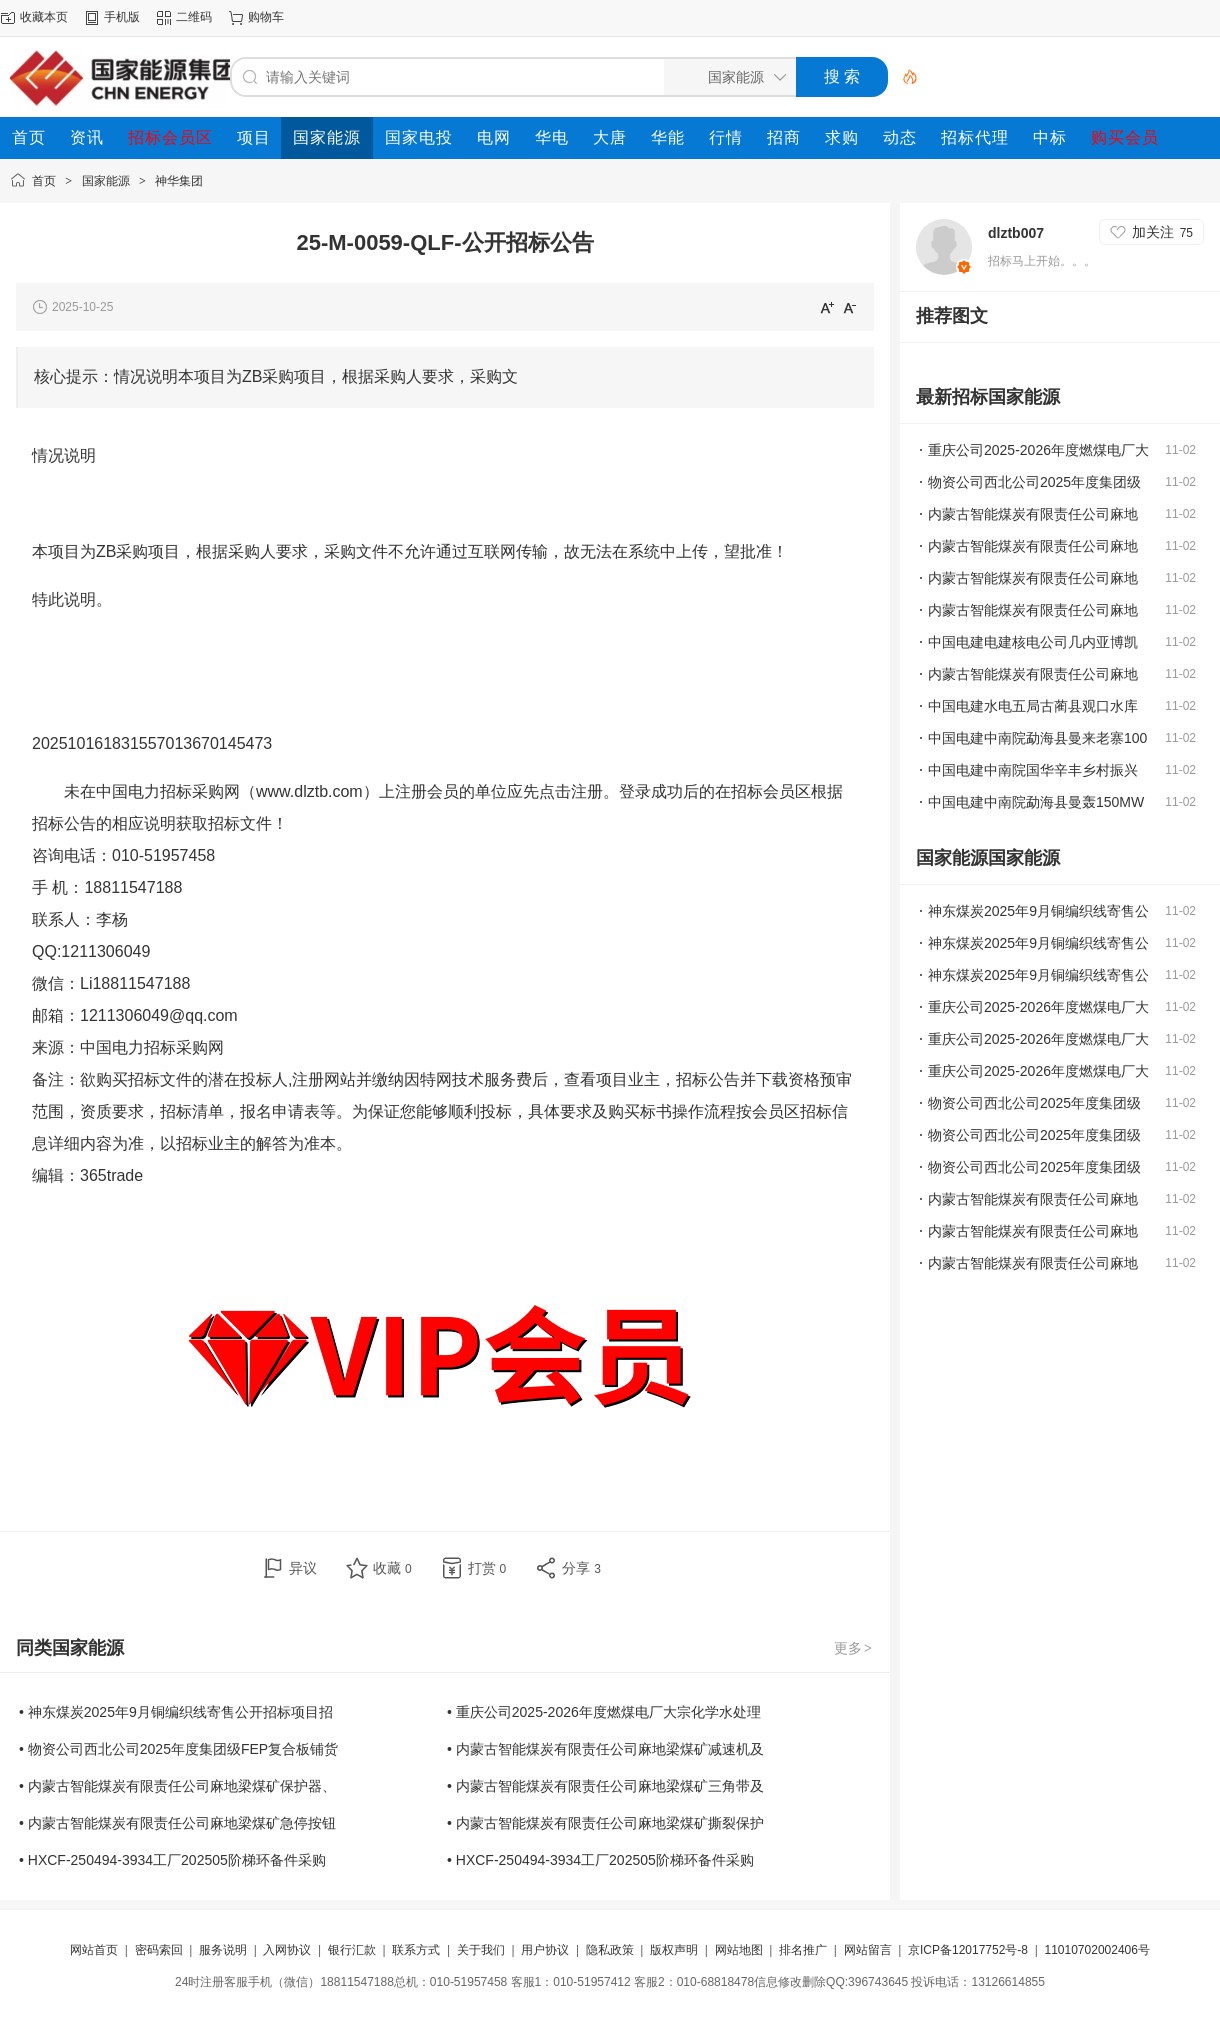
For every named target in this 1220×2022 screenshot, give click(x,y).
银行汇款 (352, 1950)
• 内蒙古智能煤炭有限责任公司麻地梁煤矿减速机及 (605, 1749)
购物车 (266, 17)
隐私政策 (610, 1950)
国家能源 (106, 181)
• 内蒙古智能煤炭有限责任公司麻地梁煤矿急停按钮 (177, 1823)
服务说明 (223, 1950)
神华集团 (179, 181)
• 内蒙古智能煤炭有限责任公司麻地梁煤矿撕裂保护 (605, 1823)
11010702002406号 (1096, 1950)
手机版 (122, 17)
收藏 (392, 1568)
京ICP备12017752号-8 (969, 1950)
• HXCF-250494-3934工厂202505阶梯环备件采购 (172, 1860)
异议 (303, 1568)
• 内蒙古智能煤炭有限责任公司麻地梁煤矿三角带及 (605, 1786)
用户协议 (545, 1950)
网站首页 (94, 1950)
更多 (854, 1648)
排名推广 (803, 1950)
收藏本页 (44, 17)
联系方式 (416, 1950)
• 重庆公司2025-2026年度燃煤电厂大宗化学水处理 (604, 1712)
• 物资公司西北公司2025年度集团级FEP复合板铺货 (178, 1749)
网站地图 (739, 1950)
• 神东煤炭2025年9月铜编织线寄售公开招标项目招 (176, 1712)
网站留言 (868, 1950)
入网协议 (287, 1950)
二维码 (194, 17)
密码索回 (159, 1950)
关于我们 (481, 1950)
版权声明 (674, 1950)
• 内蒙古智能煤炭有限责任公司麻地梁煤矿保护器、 (177, 1786)
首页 (44, 181)
